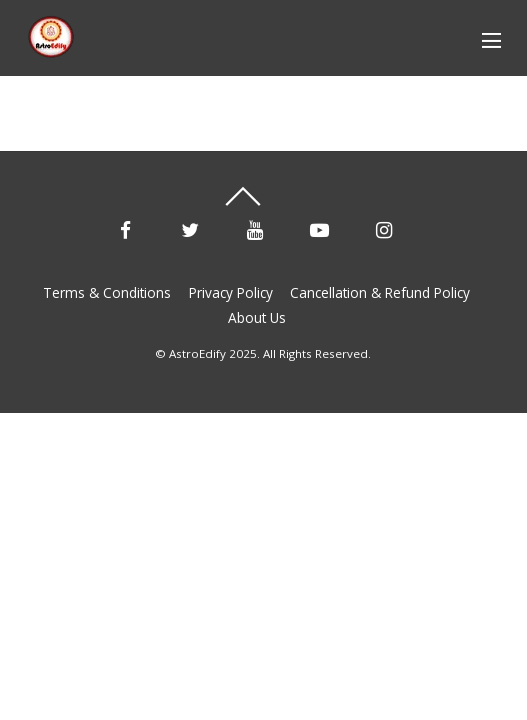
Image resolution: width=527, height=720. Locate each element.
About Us (257, 317)
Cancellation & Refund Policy (380, 292)
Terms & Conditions (107, 292)
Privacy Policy (231, 292)
